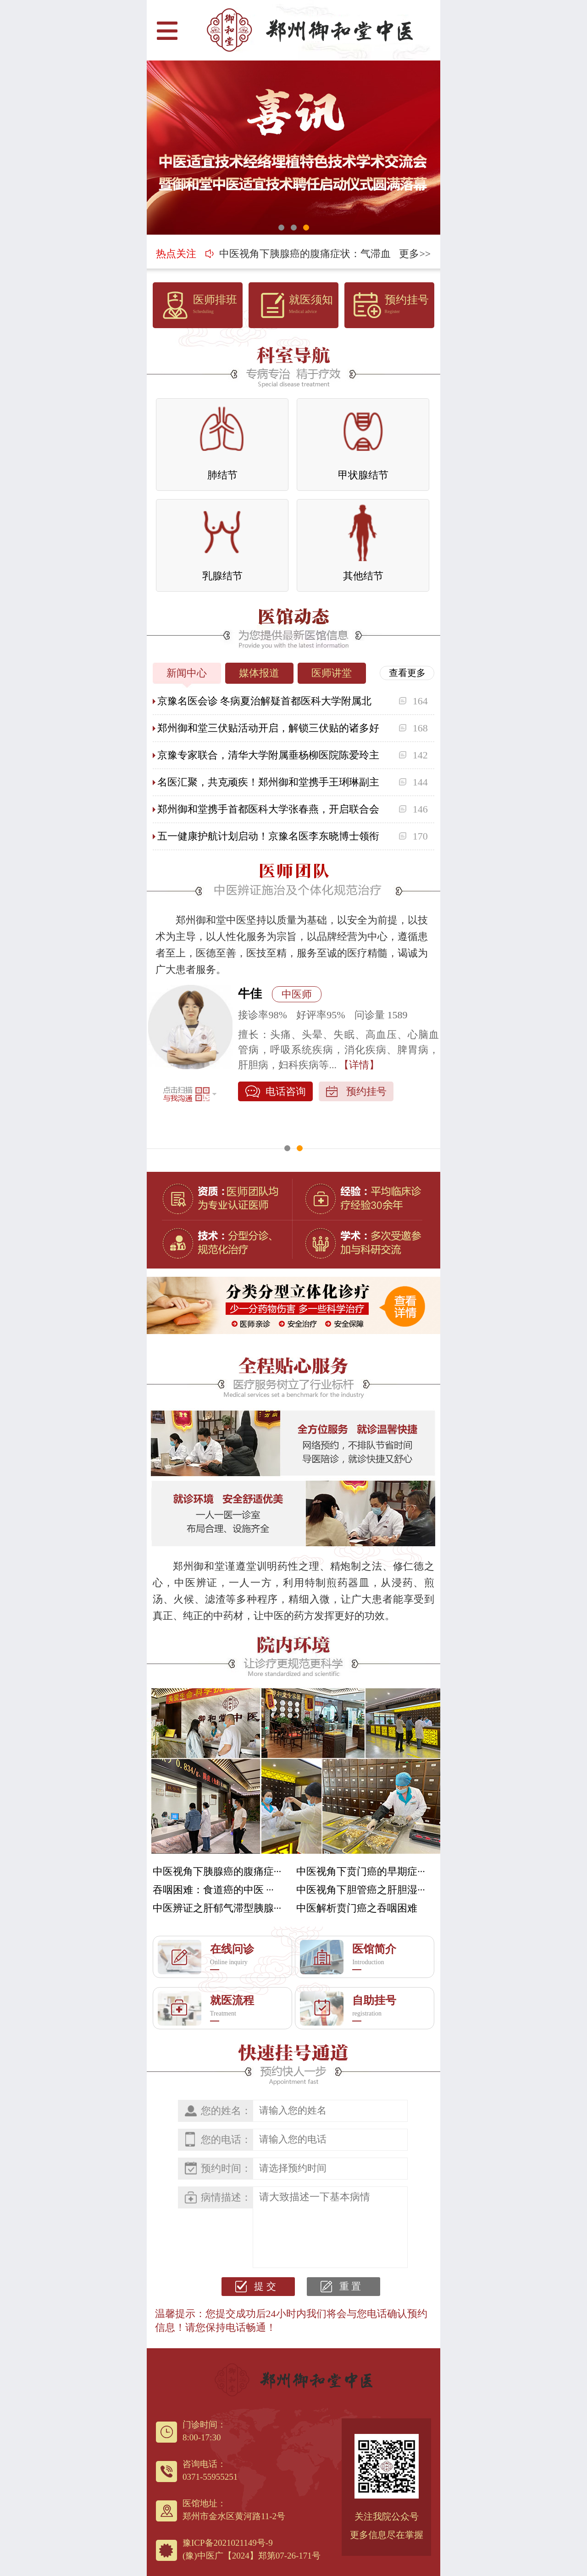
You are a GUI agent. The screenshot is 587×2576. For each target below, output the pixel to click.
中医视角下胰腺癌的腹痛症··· (217, 1871)
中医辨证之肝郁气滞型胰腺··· (217, 1908)
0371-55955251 (210, 2477)
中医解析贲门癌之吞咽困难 (356, 1908)
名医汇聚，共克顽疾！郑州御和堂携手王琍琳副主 (268, 782)
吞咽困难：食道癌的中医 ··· (213, 1889)
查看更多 (407, 673)
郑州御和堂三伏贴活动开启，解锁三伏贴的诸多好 (268, 728)
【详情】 (339, 1095)
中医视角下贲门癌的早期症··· (360, 1871)
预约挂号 (366, 1121)
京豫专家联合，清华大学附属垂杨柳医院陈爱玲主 (268, 755)
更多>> (415, 253)
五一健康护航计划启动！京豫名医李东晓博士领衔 (268, 836)
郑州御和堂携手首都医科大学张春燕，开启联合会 (268, 809)
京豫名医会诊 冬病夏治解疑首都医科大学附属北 (264, 701)
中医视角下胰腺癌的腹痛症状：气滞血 (305, 241)
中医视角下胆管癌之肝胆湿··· (360, 1889)
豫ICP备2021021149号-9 (228, 2543)
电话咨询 (286, 1121)
